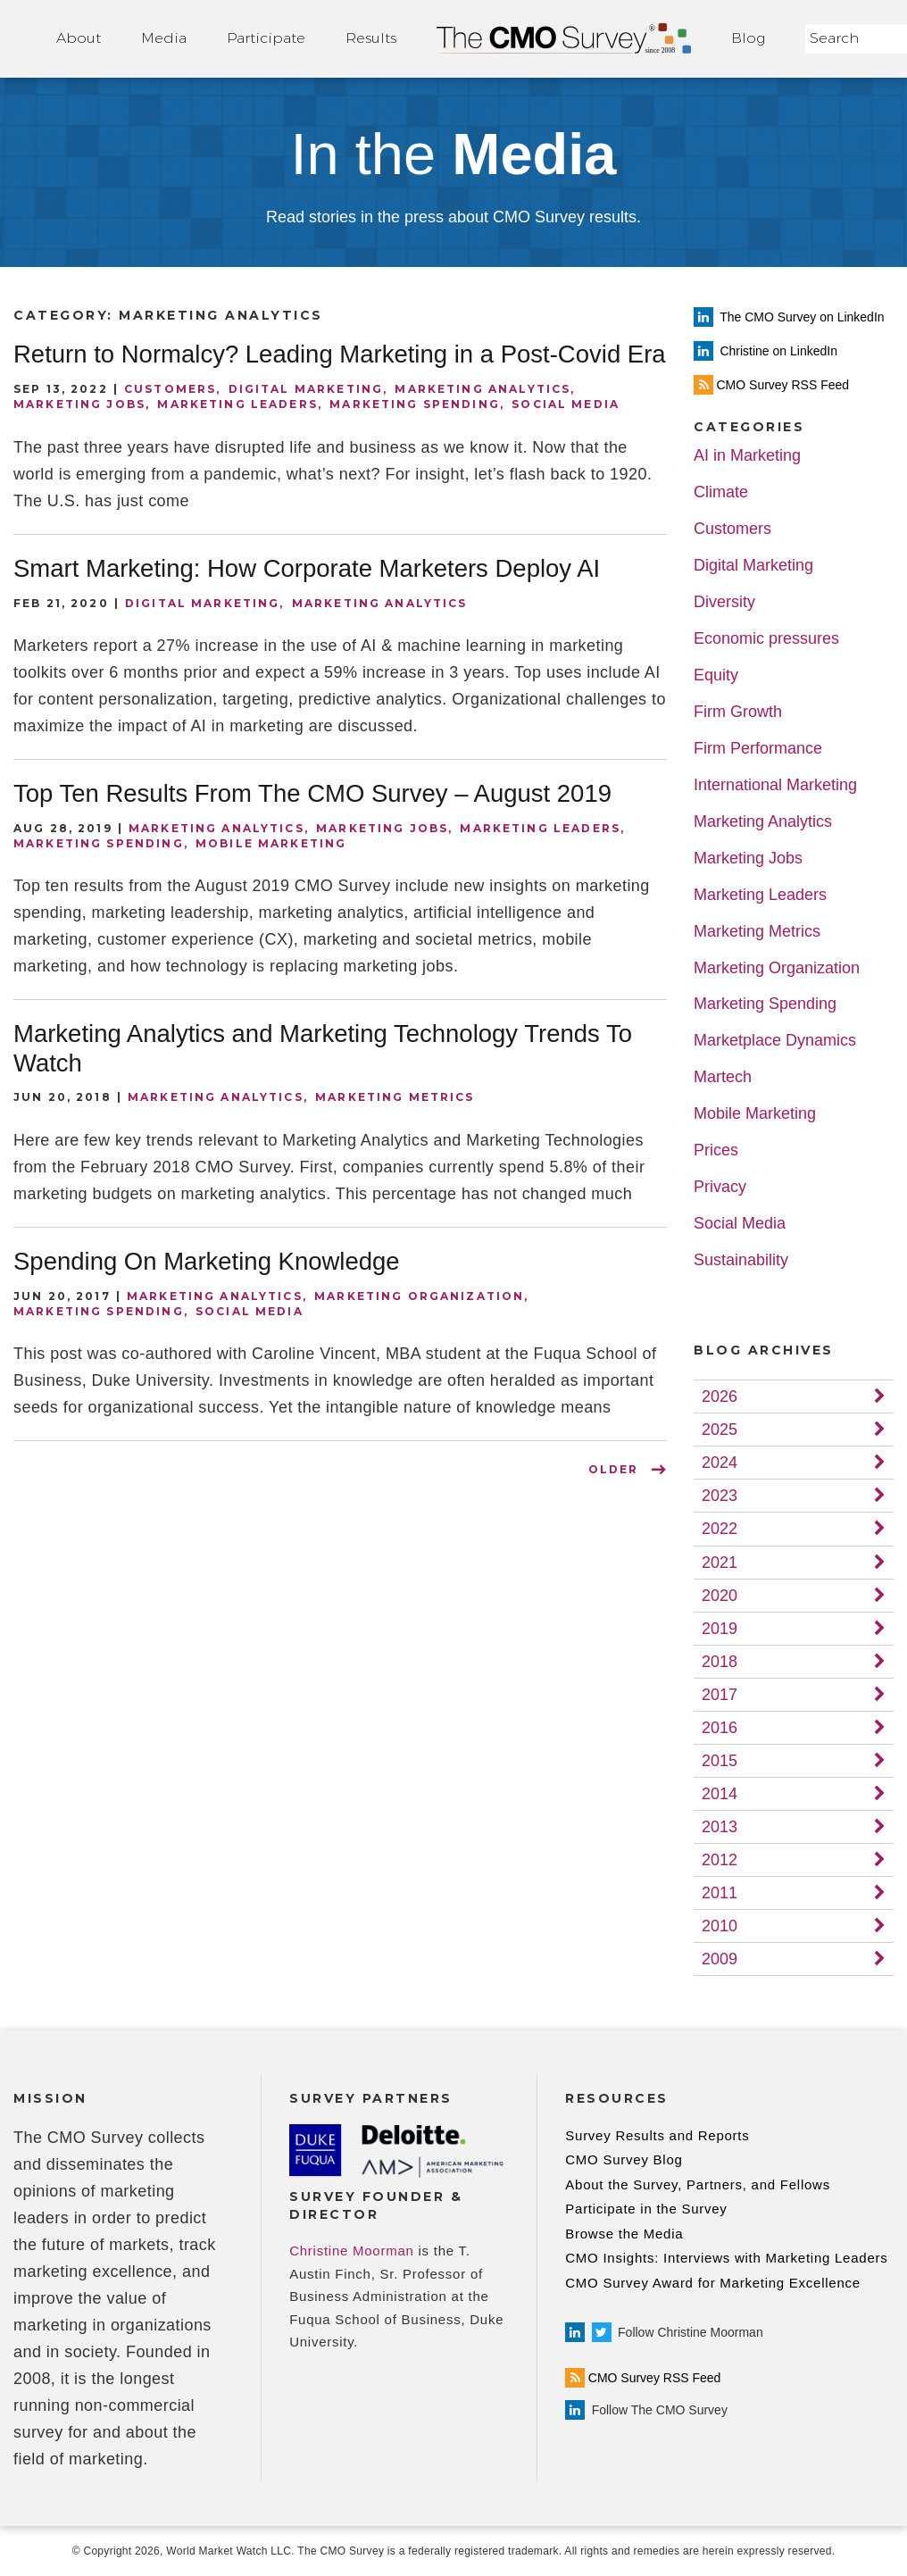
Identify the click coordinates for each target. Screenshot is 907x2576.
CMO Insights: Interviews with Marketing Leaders (726, 2257)
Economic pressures (766, 638)
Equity (716, 675)
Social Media (566, 404)
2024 (719, 1462)
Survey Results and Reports (657, 2135)
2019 (719, 1629)
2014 (719, 1794)
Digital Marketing (306, 389)
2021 (719, 1562)
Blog (748, 37)
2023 (719, 1496)
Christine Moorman (351, 2250)
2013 (719, 1827)
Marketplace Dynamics (775, 1040)
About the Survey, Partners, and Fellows (697, 2184)
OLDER (613, 1469)
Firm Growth (738, 712)
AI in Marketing (747, 455)
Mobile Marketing (271, 843)
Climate (721, 492)
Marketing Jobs (79, 404)
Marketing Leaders (237, 404)
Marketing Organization (419, 1296)
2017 (719, 1695)
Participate (266, 37)
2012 (719, 1860)
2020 (719, 1596)
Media (164, 37)
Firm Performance (758, 748)
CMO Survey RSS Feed (642, 2378)
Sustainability (741, 1260)
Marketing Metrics (395, 1097)
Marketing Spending (414, 404)
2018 (719, 1662)
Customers (170, 389)
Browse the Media (624, 2233)
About (78, 37)
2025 (719, 1429)
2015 (719, 1761)
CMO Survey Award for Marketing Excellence (713, 2282)
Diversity (724, 602)
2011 (719, 1893)
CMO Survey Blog (623, 2159)
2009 (719, 1959)
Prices (716, 1150)
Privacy (720, 1187)
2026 (719, 1396)
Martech (723, 1077)
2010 (719, 1926)
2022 (719, 1529)
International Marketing (775, 785)
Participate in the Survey (646, 2208)
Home (564, 38)
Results (370, 37)
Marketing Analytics (482, 389)
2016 (719, 1728)
